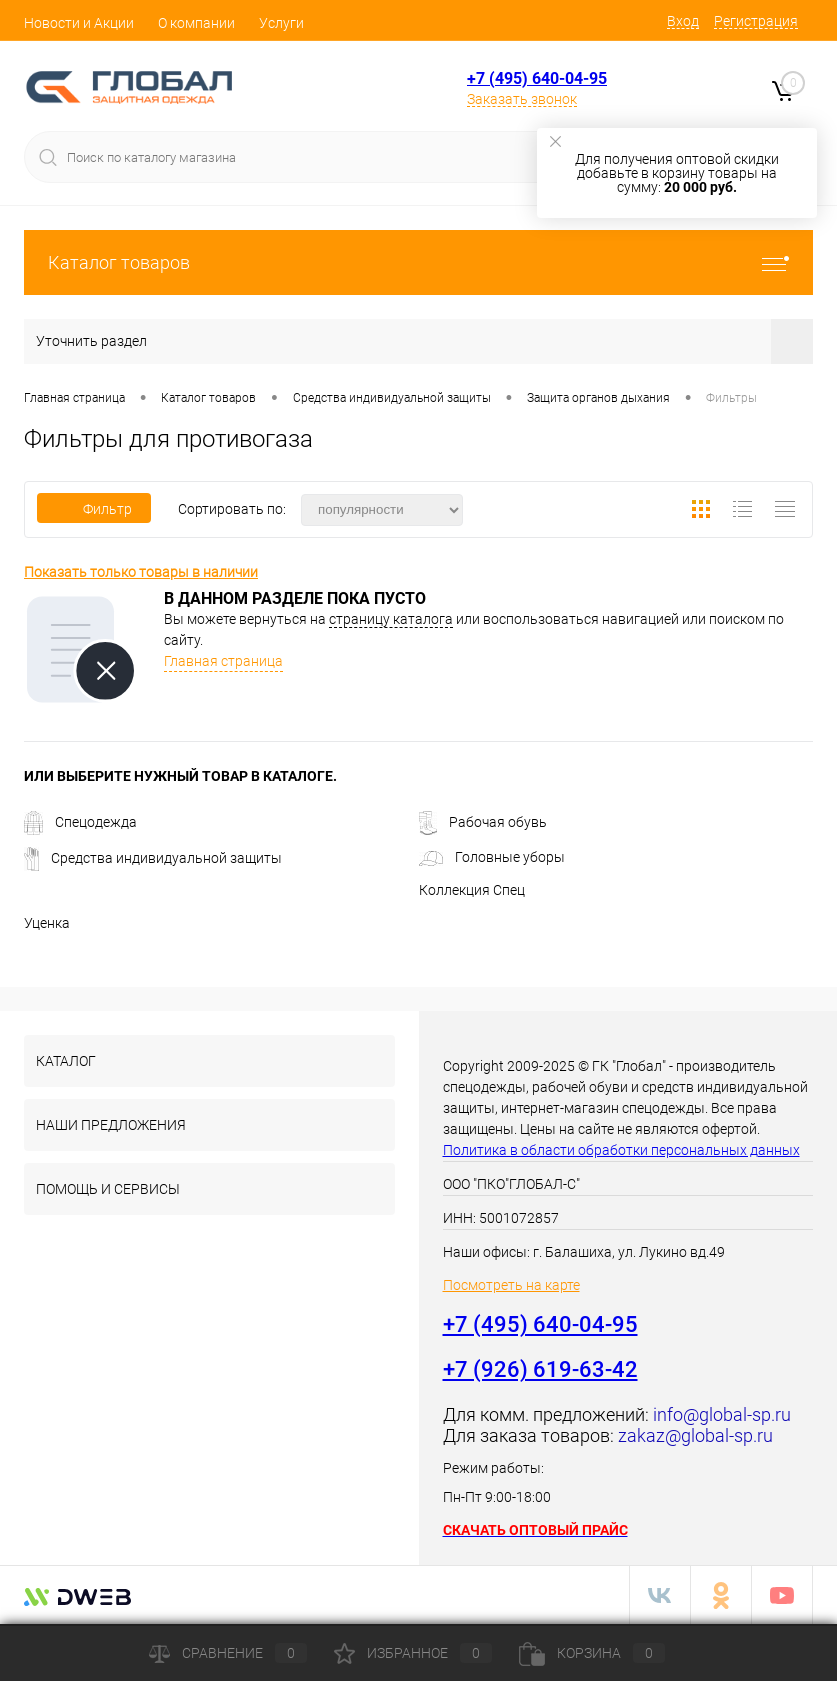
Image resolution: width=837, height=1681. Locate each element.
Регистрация (756, 21)
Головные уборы (492, 857)
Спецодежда (80, 822)
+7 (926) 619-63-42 (540, 1369)
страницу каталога (391, 619)
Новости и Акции (79, 23)
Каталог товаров (418, 262)
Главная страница (223, 661)
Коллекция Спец (472, 890)
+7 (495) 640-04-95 (537, 78)
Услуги (281, 23)
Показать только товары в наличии (141, 572)
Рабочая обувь (483, 822)
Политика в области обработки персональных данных (621, 1150)
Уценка (47, 923)
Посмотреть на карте (511, 1285)
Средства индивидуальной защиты (153, 858)
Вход (683, 21)
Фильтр (94, 509)
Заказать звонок (522, 99)
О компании (196, 23)
